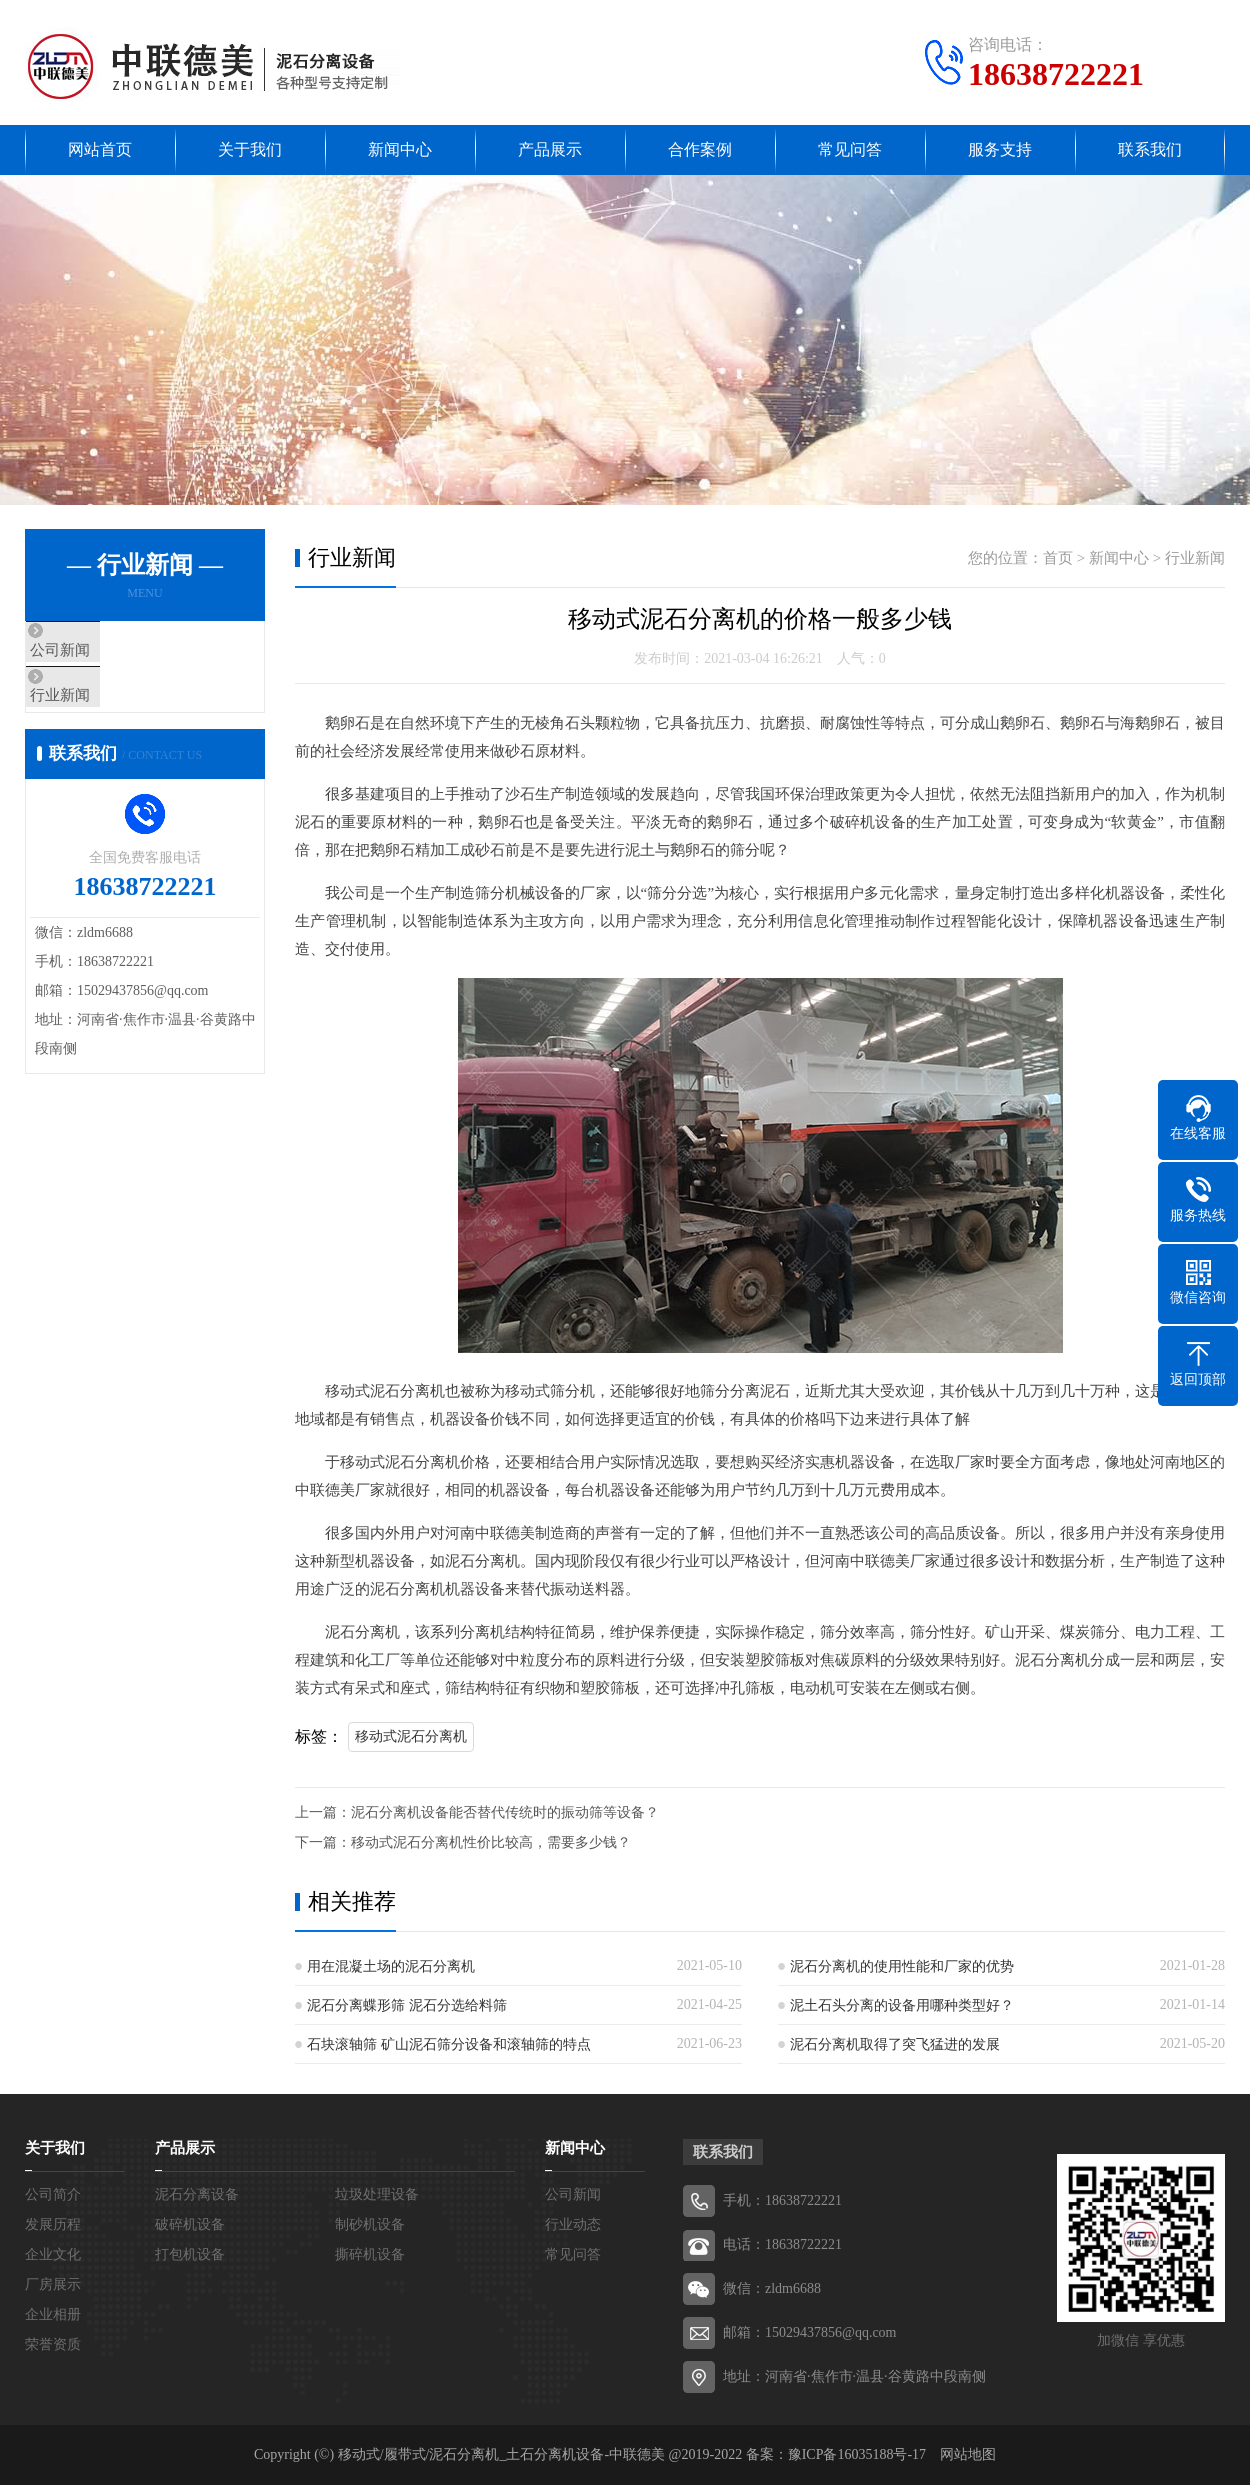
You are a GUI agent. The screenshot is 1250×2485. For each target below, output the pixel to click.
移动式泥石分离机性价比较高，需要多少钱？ (491, 1842)
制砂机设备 (370, 2224)
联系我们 (1150, 149)
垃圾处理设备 (377, 2194)
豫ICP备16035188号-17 (857, 2454)
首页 (1058, 558)
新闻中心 (400, 149)
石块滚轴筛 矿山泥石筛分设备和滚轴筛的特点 (449, 2044)
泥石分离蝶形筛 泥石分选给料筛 (407, 2005)
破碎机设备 (190, 2224)
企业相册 (53, 2314)
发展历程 (53, 2224)
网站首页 (100, 149)
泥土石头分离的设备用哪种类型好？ (902, 2005)
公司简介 (53, 2194)
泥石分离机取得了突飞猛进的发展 (895, 2044)
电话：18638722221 (782, 2244)
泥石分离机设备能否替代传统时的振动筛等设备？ (505, 1812)
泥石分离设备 (197, 2194)
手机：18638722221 (782, 2200)
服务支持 (1000, 149)
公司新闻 (102, 651)
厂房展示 (53, 2284)
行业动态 (573, 2224)
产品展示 (550, 149)
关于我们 (250, 149)
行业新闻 (102, 710)
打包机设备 (190, 2254)
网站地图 (968, 2454)
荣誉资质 (53, 2344)
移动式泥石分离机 (411, 1736)
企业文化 (53, 2254)
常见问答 (850, 149)
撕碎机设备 (370, 2254)
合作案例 (700, 149)
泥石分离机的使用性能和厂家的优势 (902, 1966)
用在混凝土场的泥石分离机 (391, 1966)
